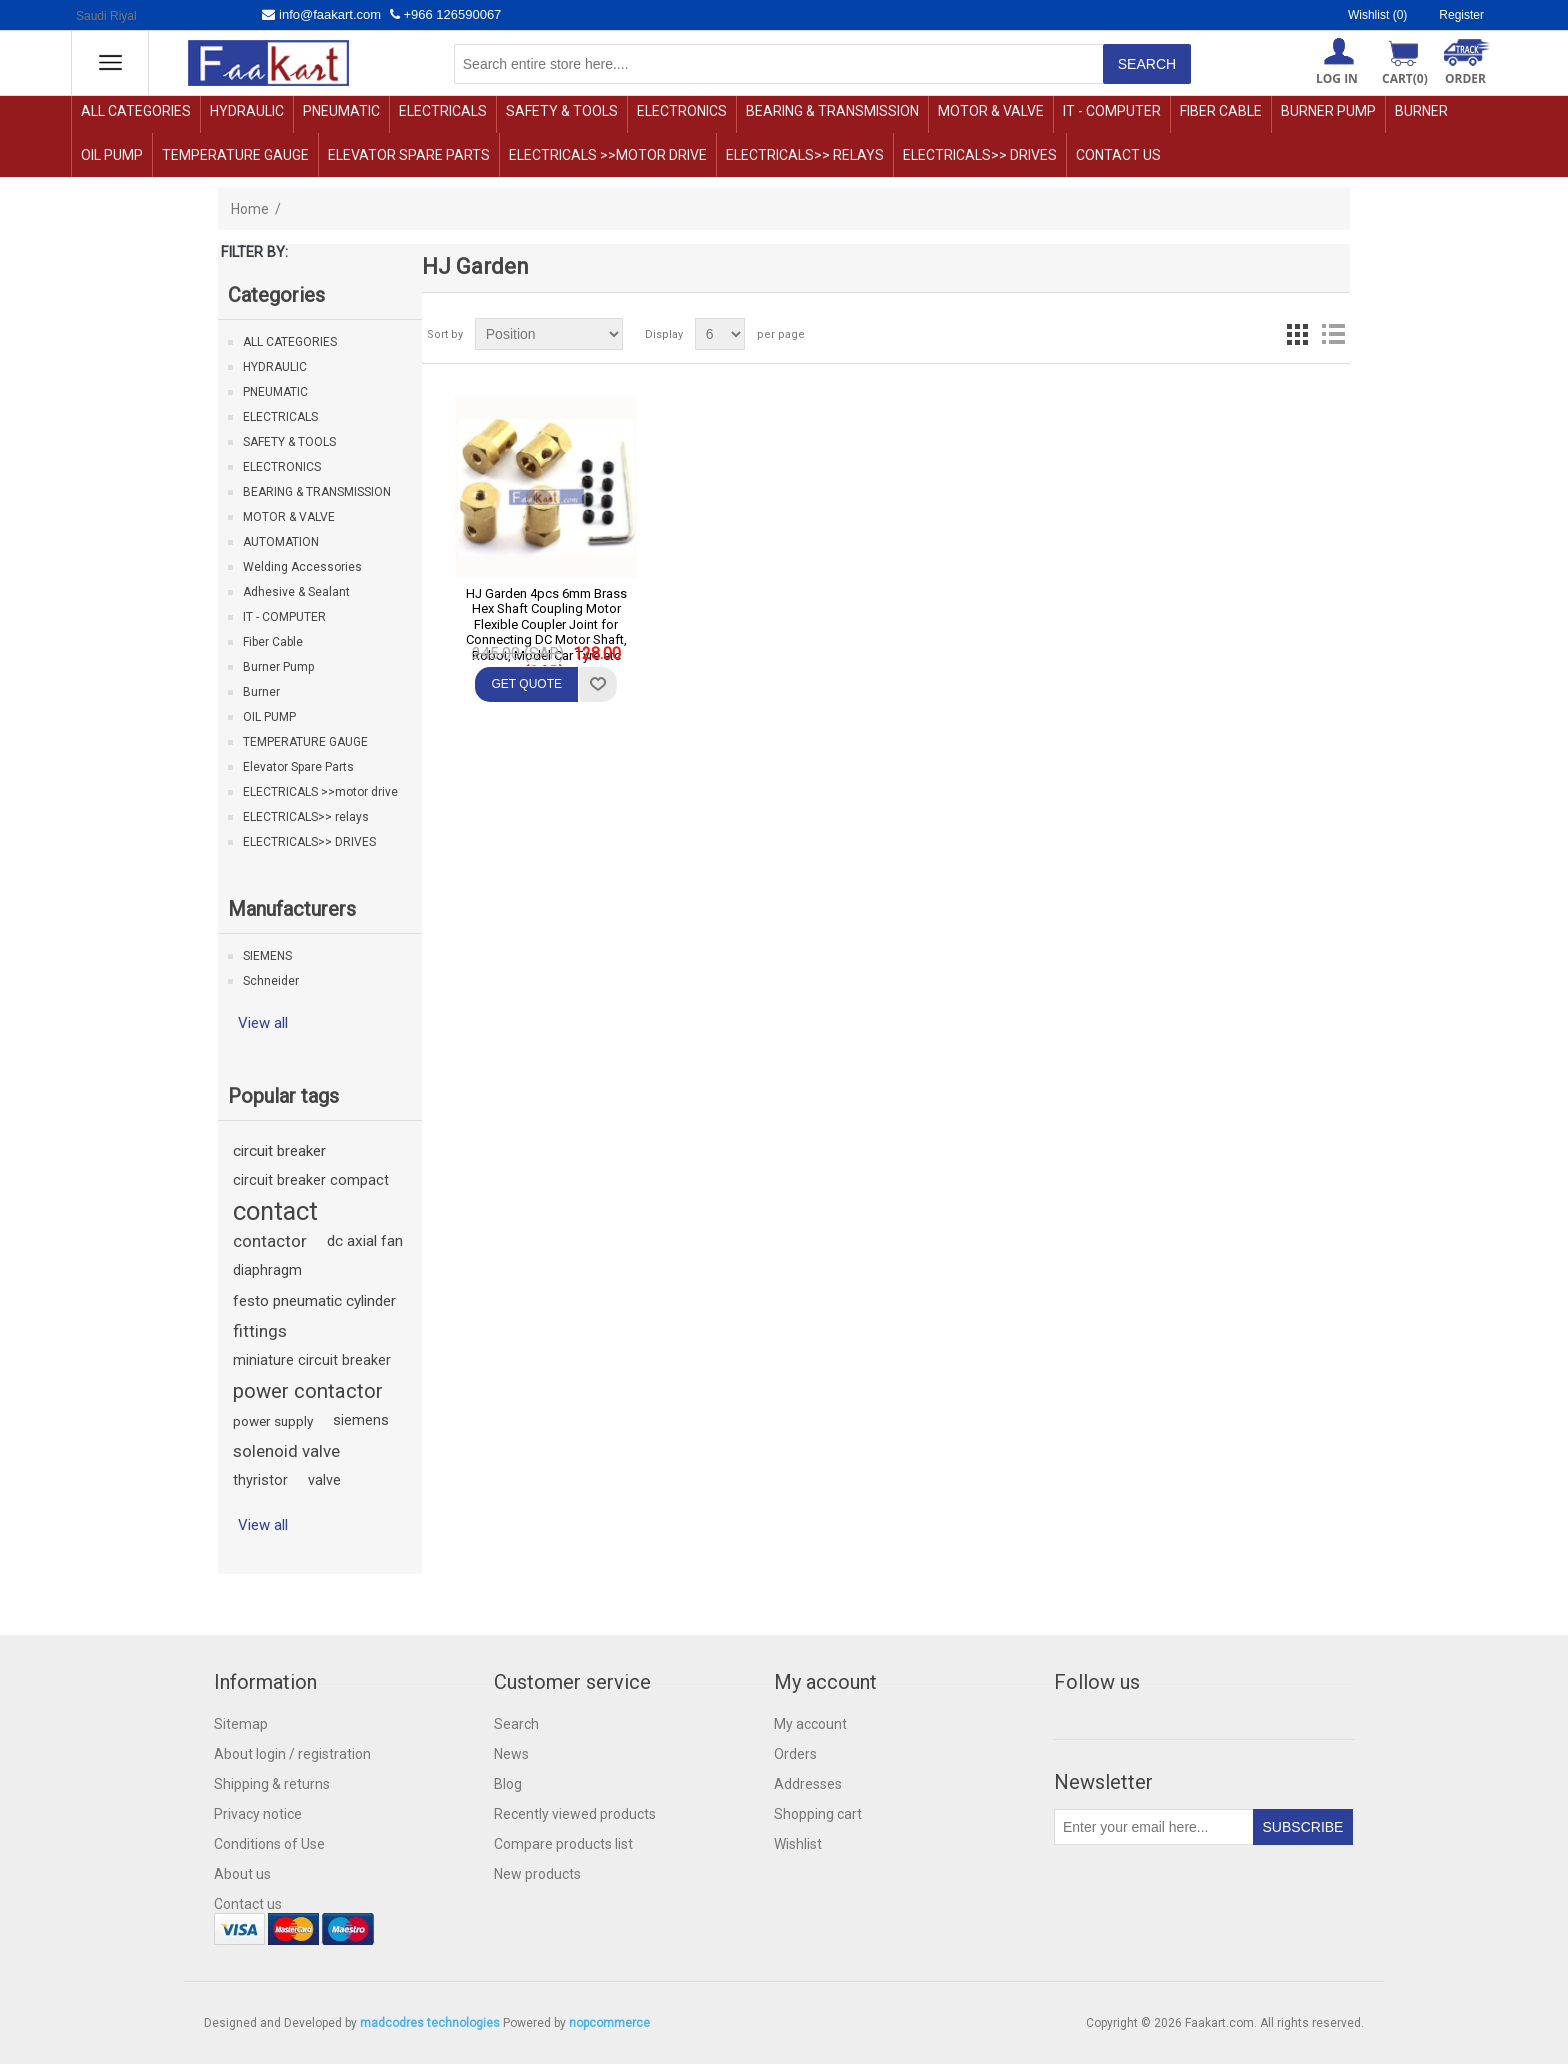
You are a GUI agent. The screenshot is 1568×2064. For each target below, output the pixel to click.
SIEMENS (267, 956)
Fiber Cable (1221, 111)
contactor (270, 1241)
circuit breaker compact (311, 1180)
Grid (1297, 334)
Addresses (808, 1784)
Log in (1337, 78)
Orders (795, 1754)
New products (537, 1874)
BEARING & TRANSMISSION (832, 111)
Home (250, 209)
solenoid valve (286, 1451)
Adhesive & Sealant (296, 592)
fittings (260, 1331)
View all (263, 1023)
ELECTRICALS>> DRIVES (980, 155)
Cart (1405, 78)
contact (275, 1211)
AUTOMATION (281, 542)
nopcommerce (609, 2023)
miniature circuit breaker (312, 1360)
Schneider (271, 981)
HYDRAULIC (247, 111)
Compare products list (563, 1844)
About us (242, 1874)
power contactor (308, 1391)
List (1333, 334)
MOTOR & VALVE (991, 111)
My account (810, 1724)
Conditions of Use (269, 1844)
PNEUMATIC (341, 111)
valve (324, 1480)
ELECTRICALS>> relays (805, 155)
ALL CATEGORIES (136, 111)
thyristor (260, 1480)
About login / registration (292, 1754)
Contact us (1118, 155)
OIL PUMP (112, 155)
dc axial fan (365, 1241)
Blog (508, 1784)
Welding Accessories (302, 567)
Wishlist (798, 1844)
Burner (1421, 111)
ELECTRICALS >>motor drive (608, 155)
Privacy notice (258, 1814)
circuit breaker (279, 1151)
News (511, 1754)
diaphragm (267, 1270)
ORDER (1465, 78)
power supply (273, 1421)
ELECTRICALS (443, 111)
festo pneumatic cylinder (314, 1301)
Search (516, 1724)
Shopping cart (818, 1814)
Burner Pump (1328, 111)
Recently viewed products (575, 1814)
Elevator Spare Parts (409, 155)
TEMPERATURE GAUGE (235, 155)
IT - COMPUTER (1112, 111)
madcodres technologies (430, 2023)
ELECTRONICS (682, 111)
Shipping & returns (272, 1784)
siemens (361, 1420)
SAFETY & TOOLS (562, 111)
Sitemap (241, 1724)
